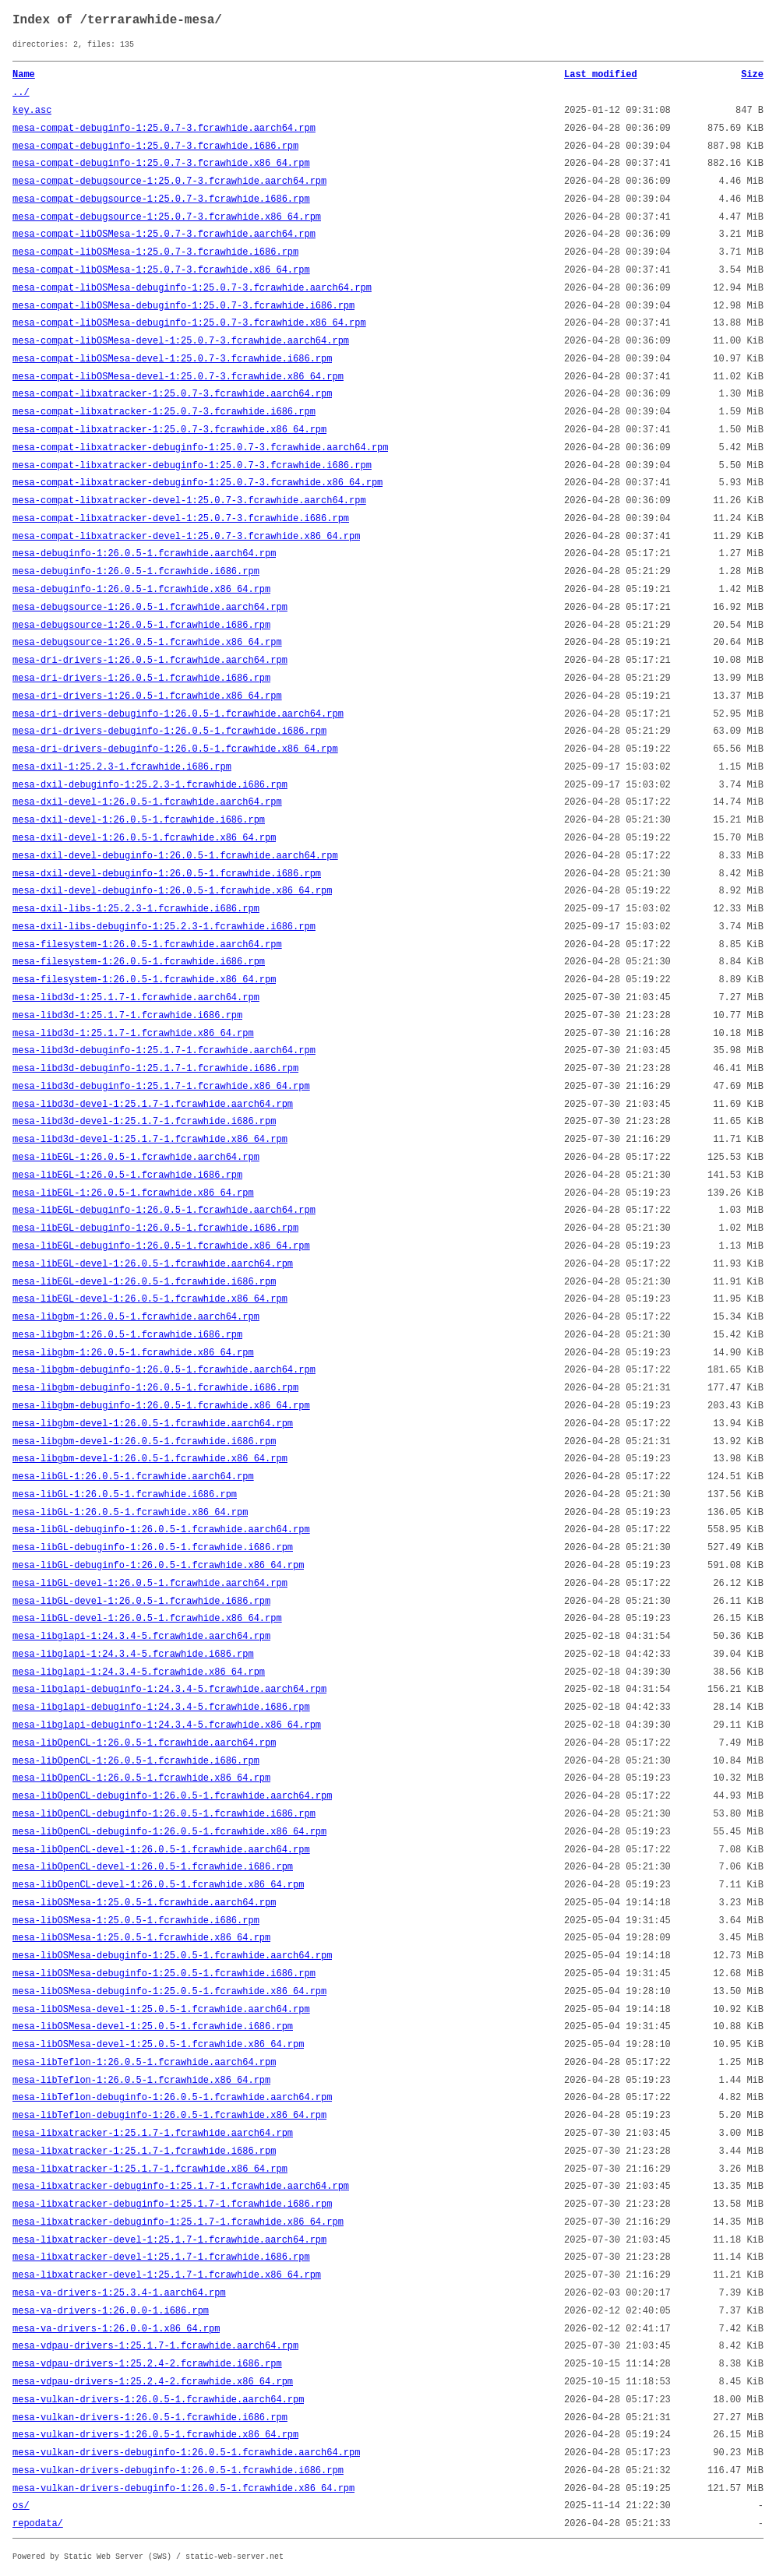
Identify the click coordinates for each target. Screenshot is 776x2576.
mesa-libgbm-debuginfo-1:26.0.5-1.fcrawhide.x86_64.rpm (161, 1406)
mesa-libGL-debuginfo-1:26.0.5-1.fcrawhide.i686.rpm (152, 1547)
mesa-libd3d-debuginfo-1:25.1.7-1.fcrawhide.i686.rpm (155, 1068)
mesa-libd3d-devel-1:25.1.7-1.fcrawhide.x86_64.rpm (149, 1139)
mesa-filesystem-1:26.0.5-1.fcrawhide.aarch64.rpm (147, 944)
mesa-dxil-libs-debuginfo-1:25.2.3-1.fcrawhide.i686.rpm (164, 927)
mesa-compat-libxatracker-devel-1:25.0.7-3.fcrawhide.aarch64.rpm (189, 500)
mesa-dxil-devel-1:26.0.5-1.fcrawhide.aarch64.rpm (147, 802)
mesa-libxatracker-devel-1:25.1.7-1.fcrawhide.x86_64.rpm (166, 2275)
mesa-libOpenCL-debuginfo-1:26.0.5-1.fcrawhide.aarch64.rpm (172, 1796)
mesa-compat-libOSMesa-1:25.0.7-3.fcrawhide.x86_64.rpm (161, 270)
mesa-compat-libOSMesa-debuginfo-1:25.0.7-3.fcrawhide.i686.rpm (183, 306)
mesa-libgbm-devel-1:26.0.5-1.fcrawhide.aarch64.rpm (152, 1423)
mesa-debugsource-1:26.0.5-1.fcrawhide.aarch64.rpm (149, 607)
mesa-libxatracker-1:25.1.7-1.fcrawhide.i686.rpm (144, 2151)
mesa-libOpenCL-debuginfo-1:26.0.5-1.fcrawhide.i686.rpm (164, 1814)
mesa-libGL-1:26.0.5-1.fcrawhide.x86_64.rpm (130, 1512)
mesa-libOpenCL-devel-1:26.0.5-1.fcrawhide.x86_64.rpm (158, 1885)
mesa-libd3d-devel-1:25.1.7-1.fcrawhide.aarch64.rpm (152, 1104)
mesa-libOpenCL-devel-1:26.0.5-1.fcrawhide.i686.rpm (152, 1867)
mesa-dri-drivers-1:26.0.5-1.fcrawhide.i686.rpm (141, 678)
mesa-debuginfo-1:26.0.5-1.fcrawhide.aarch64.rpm (144, 553)
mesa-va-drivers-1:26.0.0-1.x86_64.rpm (116, 2329)
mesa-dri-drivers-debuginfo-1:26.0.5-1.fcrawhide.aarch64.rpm (178, 714)
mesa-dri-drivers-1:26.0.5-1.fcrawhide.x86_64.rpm (147, 696)
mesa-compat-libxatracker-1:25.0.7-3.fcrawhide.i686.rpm (164, 412)
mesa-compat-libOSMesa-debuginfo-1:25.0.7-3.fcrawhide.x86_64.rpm (189, 323)
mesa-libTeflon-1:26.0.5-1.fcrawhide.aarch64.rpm (144, 2062)
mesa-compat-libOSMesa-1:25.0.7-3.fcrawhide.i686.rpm (155, 252)
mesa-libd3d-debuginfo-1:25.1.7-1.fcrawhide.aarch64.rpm (164, 1050)
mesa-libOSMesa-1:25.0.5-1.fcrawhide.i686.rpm (135, 1920)
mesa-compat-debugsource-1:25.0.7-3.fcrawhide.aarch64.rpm (169, 181)
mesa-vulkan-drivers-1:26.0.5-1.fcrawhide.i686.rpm (149, 2417)
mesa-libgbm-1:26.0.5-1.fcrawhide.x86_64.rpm (133, 1353)
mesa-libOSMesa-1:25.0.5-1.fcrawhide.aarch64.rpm (144, 1903)
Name (23, 74)
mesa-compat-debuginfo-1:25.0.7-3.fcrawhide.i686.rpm (155, 146)
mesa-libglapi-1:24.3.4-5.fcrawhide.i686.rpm (133, 1654)
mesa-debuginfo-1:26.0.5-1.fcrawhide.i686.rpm (135, 571)
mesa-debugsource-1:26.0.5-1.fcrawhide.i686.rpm (141, 625)
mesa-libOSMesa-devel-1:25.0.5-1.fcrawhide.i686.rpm (152, 2026)
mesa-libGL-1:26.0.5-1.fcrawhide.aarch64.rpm (133, 1476)
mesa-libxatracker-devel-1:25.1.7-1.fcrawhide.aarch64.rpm (169, 2240)
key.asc (31, 110)
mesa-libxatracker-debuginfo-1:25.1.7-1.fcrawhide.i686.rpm (172, 2204)
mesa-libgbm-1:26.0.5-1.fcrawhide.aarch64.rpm (135, 1317)
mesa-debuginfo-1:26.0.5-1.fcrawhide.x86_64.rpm (141, 589)
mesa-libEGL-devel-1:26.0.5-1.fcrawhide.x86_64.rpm (149, 1299)
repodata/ (37, 2523)
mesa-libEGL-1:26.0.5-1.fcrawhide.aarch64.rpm (135, 1157)
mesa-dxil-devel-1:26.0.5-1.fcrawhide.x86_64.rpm (144, 838)
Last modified (600, 74)
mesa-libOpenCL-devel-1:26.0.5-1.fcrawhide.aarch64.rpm (161, 1850)
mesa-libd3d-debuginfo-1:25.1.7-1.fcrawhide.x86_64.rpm (161, 1086)
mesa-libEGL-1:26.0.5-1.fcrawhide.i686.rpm (127, 1175)
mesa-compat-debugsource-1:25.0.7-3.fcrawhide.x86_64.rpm (166, 217)
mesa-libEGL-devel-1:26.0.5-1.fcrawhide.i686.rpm (144, 1282)
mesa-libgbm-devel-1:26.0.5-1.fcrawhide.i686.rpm (144, 1441)
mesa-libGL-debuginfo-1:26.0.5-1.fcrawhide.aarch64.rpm (161, 1529)
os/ (21, 2505)
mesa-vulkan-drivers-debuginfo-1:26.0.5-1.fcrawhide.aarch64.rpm (186, 2452)
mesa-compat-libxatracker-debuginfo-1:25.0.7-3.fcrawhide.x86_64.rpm (197, 482)
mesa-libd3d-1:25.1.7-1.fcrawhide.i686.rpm (127, 1015)
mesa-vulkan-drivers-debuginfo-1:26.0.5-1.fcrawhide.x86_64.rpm (183, 2488)
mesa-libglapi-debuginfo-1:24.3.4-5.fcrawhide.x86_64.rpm (166, 1725)
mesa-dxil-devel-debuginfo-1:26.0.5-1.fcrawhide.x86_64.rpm (172, 891)
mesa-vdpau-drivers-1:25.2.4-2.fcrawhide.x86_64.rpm (152, 2382)
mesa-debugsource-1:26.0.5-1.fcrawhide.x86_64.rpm (147, 642)
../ (21, 92)
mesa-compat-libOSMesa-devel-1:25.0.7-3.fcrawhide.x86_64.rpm (178, 377)
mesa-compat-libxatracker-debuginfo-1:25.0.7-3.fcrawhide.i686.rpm (192, 465)
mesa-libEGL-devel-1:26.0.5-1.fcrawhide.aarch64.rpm (152, 1264)
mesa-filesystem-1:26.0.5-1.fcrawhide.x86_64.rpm (144, 979)
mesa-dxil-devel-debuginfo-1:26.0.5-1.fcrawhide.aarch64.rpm (175, 856)
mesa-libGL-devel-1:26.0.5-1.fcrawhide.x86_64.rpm (147, 1618)
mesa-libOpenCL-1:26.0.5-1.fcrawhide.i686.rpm (135, 1761)
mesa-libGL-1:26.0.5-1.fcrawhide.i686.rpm (124, 1494)
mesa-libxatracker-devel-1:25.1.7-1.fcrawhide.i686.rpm (161, 2257)
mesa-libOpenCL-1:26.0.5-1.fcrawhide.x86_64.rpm (141, 1778)
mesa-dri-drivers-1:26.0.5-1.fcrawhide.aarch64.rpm (149, 660)
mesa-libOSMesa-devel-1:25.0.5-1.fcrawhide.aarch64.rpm (161, 2009)
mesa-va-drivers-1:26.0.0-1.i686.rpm (110, 2311)
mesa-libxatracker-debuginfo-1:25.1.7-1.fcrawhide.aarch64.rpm (180, 2186)
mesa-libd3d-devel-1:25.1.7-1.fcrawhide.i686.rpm (144, 1121)
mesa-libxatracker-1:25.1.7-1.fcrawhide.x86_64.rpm (149, 2169)
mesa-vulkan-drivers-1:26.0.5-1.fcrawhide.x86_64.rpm (155, 2435)
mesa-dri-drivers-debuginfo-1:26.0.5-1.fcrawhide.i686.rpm (169, 731)
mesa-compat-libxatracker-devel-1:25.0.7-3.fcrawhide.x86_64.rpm (186, 536)
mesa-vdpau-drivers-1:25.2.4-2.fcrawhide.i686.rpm (147, 2364)
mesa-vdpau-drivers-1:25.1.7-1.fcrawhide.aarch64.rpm (155, 2346)
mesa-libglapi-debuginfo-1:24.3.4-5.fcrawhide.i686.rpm (161, 1707)
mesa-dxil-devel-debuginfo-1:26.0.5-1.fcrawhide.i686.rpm (166, 874)
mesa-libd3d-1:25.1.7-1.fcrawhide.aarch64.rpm (135, 997)
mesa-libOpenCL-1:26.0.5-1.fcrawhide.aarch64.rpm (144, 1743)
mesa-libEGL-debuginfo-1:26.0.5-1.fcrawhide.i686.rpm (155, 1228)
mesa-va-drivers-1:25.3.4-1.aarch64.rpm (119, 2293)
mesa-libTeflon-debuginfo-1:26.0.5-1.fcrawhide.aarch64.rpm (172, 2097)
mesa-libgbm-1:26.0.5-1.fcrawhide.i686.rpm (127, 1335)
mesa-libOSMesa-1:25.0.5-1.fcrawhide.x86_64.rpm (141, 1938)
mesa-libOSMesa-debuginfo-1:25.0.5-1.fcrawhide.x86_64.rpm (169, 1991)
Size (752, 74)
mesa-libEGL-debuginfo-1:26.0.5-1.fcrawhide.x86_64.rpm (161, 1246)
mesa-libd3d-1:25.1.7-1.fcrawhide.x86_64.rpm (133, 1033)
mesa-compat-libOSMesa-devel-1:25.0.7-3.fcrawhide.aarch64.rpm (180, 341)
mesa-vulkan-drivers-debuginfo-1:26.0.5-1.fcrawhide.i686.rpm (178, 2470)
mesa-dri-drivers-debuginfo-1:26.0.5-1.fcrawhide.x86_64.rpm (175, 749)
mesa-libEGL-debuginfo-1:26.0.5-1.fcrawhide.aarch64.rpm (164, 1210)
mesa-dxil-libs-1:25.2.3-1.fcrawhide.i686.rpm (135, 909)
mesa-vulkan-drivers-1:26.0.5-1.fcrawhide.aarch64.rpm (158, 2400)
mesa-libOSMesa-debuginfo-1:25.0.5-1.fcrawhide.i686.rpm (164, 1973)
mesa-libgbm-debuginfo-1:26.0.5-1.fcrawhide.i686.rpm (155, 1388)
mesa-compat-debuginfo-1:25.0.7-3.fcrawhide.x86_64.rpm (161, 163)
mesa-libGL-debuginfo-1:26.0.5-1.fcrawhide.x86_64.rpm (158, 1565)
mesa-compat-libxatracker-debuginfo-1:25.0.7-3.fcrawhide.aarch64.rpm (200, 447)
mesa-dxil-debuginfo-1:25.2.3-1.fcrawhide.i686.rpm (149, 785)
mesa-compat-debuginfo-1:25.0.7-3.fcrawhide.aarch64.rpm (164, 128)
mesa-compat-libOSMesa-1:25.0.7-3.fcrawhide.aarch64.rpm (164, 234)
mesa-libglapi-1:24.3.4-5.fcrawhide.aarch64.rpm (141, 1636)
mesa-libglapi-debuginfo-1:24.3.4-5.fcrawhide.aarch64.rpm (169, 1689)
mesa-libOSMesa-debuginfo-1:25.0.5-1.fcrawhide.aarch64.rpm (172, 1956)
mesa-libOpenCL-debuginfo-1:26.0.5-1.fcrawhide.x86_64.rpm (169, 1832)
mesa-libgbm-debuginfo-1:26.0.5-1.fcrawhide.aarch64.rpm (164, 1370)
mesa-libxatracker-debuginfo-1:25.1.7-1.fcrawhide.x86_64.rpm (178, 2222)
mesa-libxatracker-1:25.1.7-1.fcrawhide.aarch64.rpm (152, 2133)
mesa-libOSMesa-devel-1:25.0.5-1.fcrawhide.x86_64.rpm (158, 2044)
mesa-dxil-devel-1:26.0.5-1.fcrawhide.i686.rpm (138, 820)
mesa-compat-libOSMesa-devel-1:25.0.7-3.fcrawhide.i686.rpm (172, 359)
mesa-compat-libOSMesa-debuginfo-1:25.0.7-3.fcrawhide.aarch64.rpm (192, 288)
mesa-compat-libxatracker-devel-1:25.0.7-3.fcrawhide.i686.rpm (180, 518)
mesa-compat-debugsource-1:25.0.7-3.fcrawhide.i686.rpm (161, 199)
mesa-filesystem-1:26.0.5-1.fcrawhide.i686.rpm (138, 962)
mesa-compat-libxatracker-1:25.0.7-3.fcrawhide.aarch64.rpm (172, 394)
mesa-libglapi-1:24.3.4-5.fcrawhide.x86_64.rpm (138, 1672)
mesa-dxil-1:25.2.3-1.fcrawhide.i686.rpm (121, 767)
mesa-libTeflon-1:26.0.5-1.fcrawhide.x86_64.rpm (141, 2080)
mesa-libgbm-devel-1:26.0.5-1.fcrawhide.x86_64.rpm (149, 1459)
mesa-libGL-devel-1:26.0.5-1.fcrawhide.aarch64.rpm (149, 1583)
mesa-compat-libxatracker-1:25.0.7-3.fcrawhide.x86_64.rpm (169, 430)
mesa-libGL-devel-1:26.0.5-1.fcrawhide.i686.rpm (141, 1601)
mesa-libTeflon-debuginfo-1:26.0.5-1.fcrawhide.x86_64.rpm (169, 2115)
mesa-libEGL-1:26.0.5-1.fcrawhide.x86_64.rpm (133, 1193)
